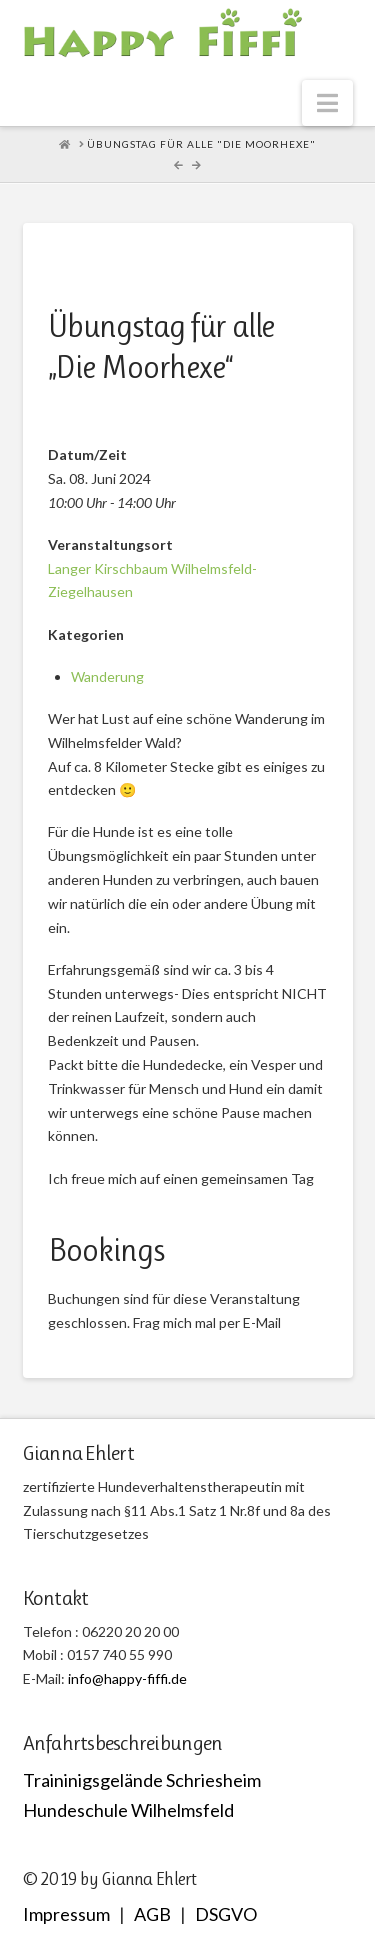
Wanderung (107, 676)
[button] (327, 103)
